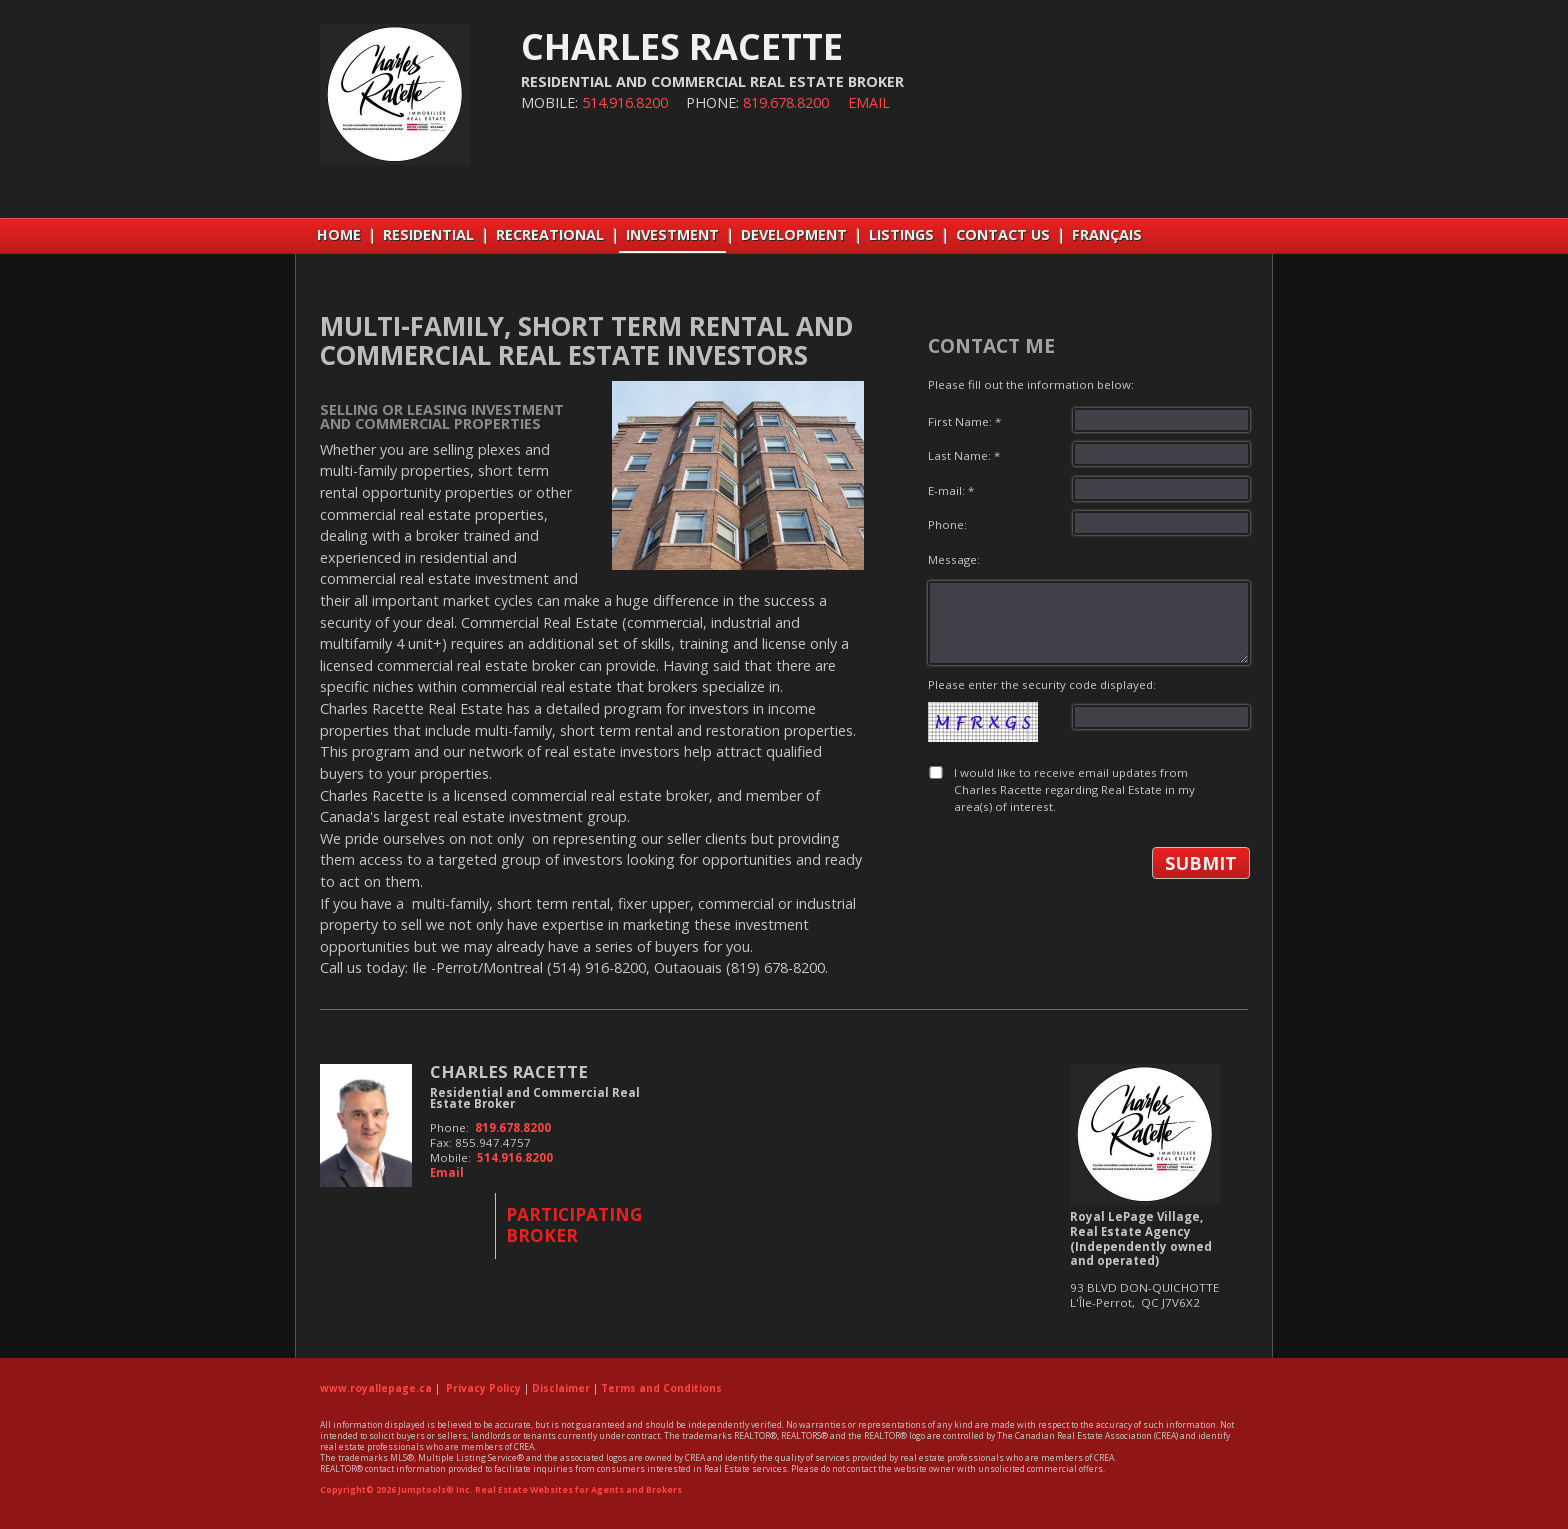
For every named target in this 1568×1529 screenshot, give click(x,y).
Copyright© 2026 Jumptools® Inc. (396, 1490)
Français (1107, 234)
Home (339, 234)
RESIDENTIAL (428, 234)
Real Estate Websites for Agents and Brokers (578, 1490)
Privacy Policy (483, 1388)
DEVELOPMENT (794, 234)
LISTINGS (901, 234)
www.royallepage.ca (376, 1388)
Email (869, 102)
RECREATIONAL (550, 234)
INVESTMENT (672, 234)
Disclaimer (561, 1388)
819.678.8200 (786, 102)
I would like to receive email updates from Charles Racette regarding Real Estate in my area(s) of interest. (1074, 790)
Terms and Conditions (661, 1388)
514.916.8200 (625, 102)
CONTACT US (1003, 234)
